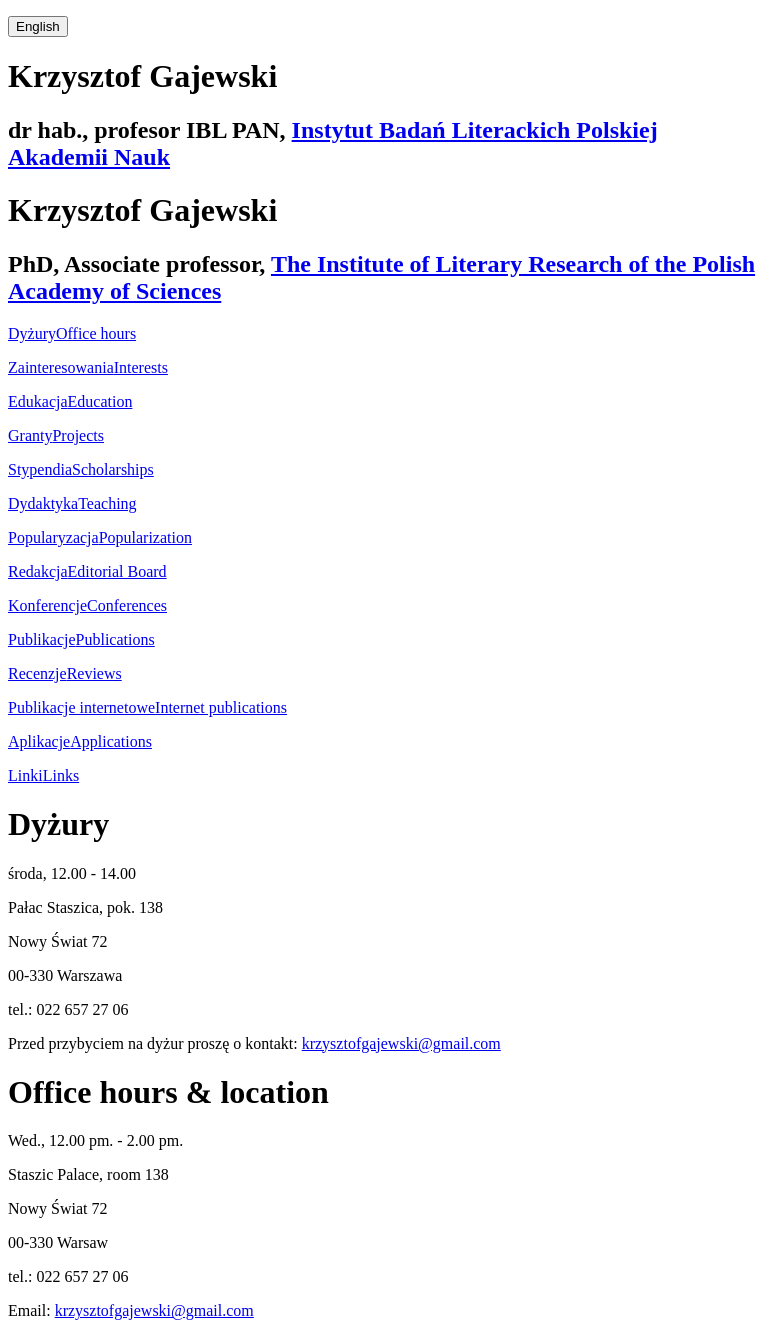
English (38, 26)
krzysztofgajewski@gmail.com (401, 1043)
